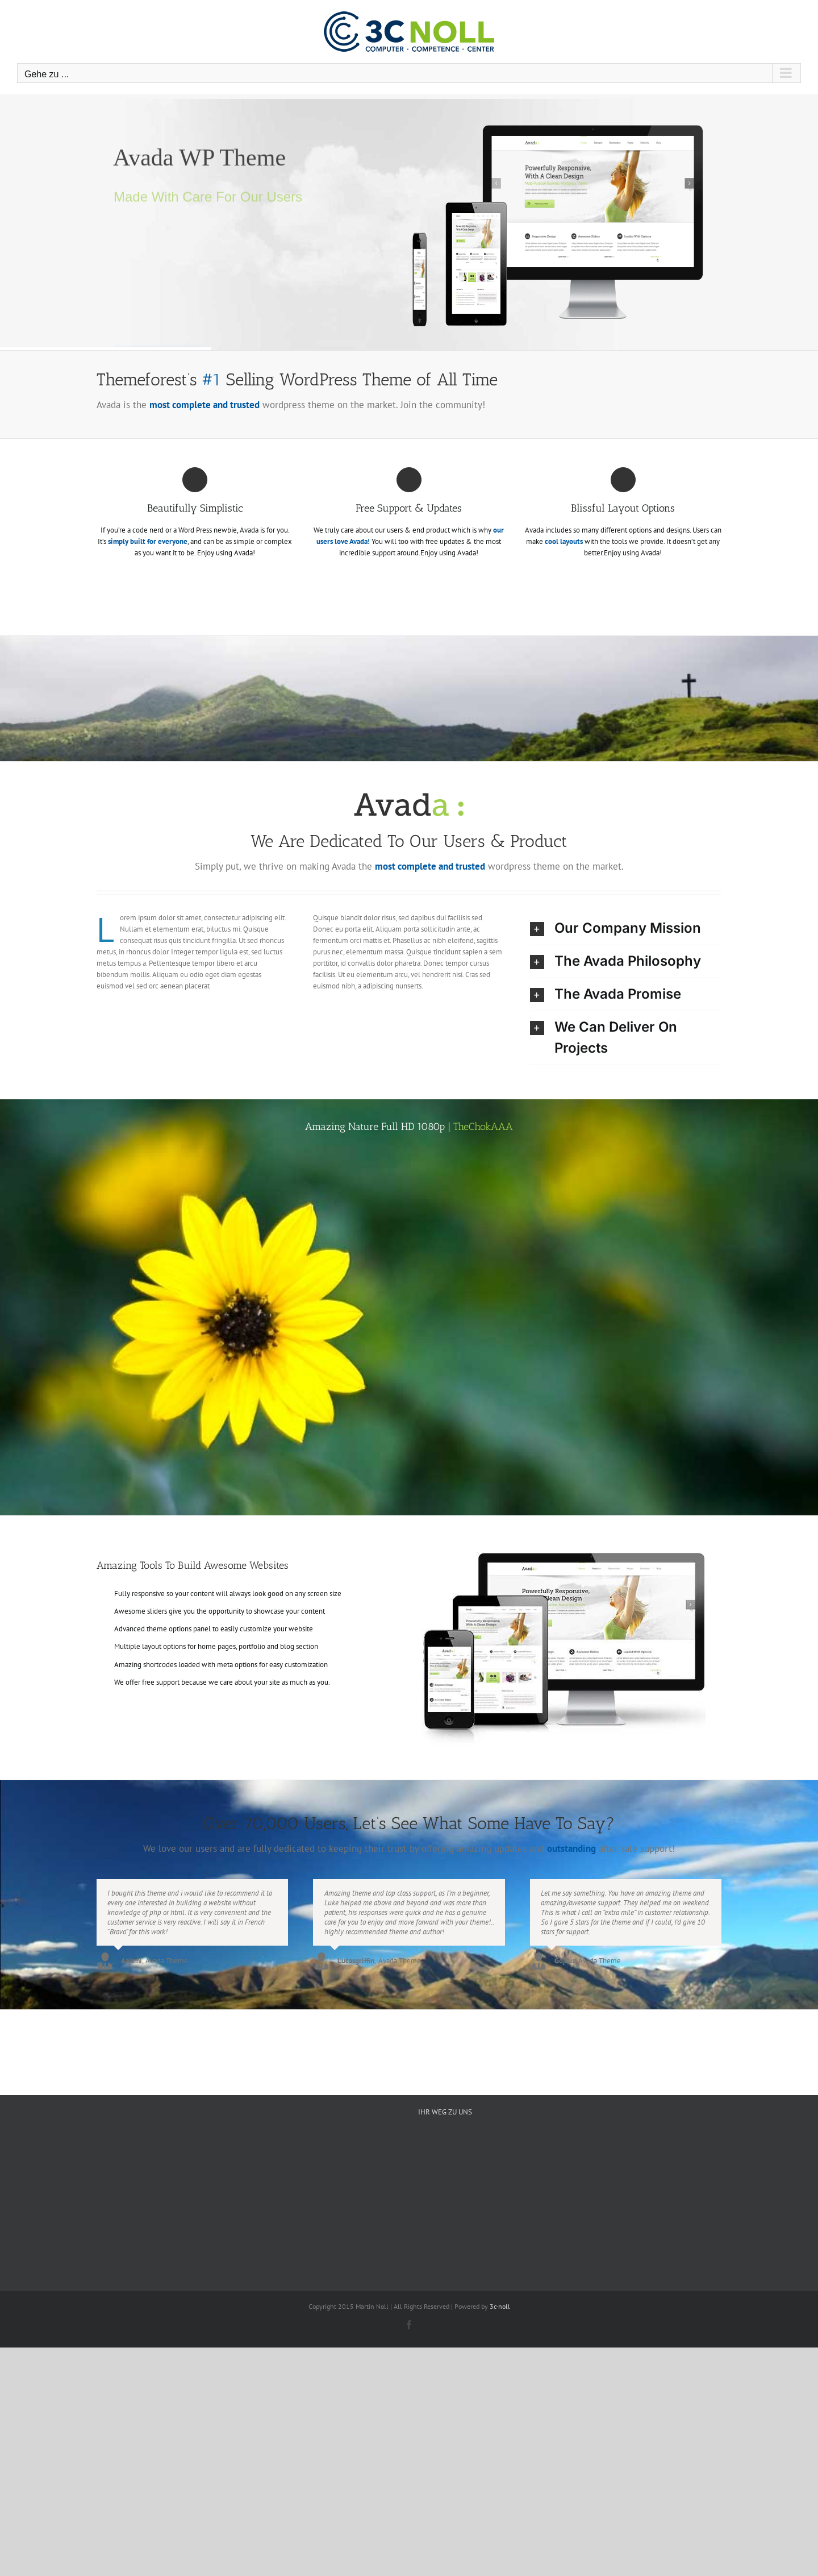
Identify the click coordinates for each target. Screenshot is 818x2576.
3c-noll (500, 2306)
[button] (625, 928)
